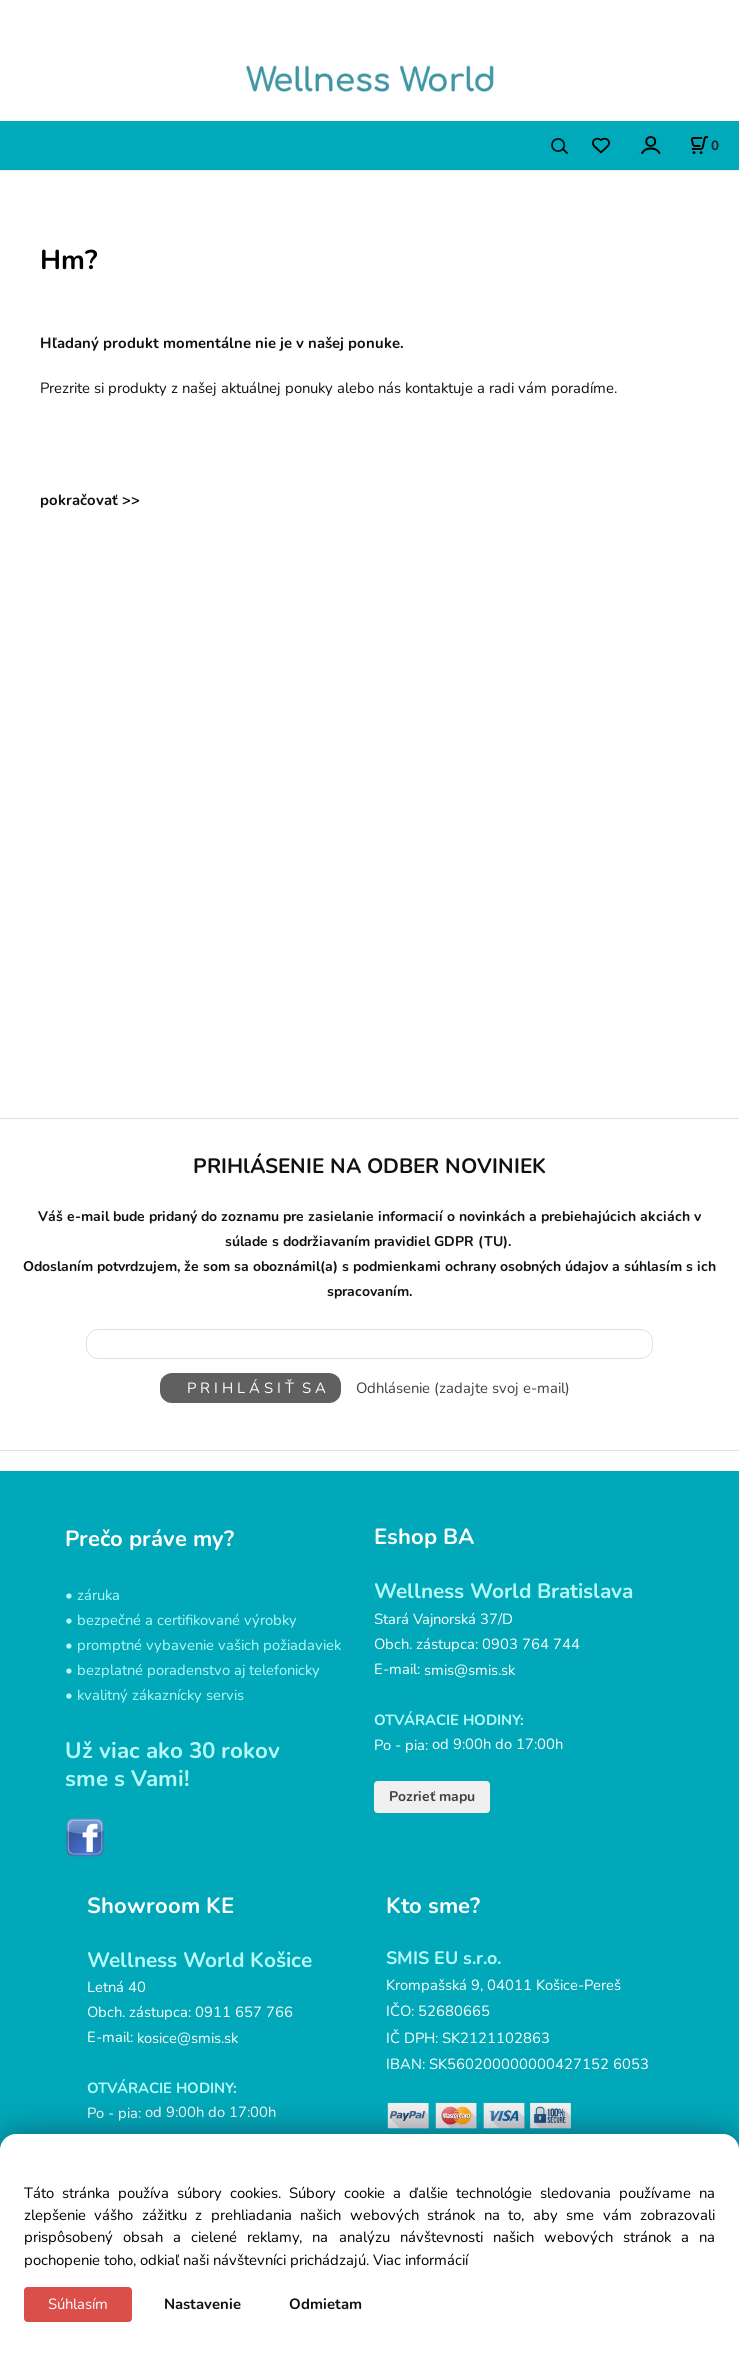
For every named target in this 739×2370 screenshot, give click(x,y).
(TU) (493, 1242)
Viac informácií (420, 2260)
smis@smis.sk (469, 1669)
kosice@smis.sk (187, 2038)
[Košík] (704, 145)
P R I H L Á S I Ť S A (250, 1388)
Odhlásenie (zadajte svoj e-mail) (463, 1388)
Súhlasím (78, 2304)
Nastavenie (202, 2304)
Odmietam (325, 2304)
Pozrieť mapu (432, 1796)
